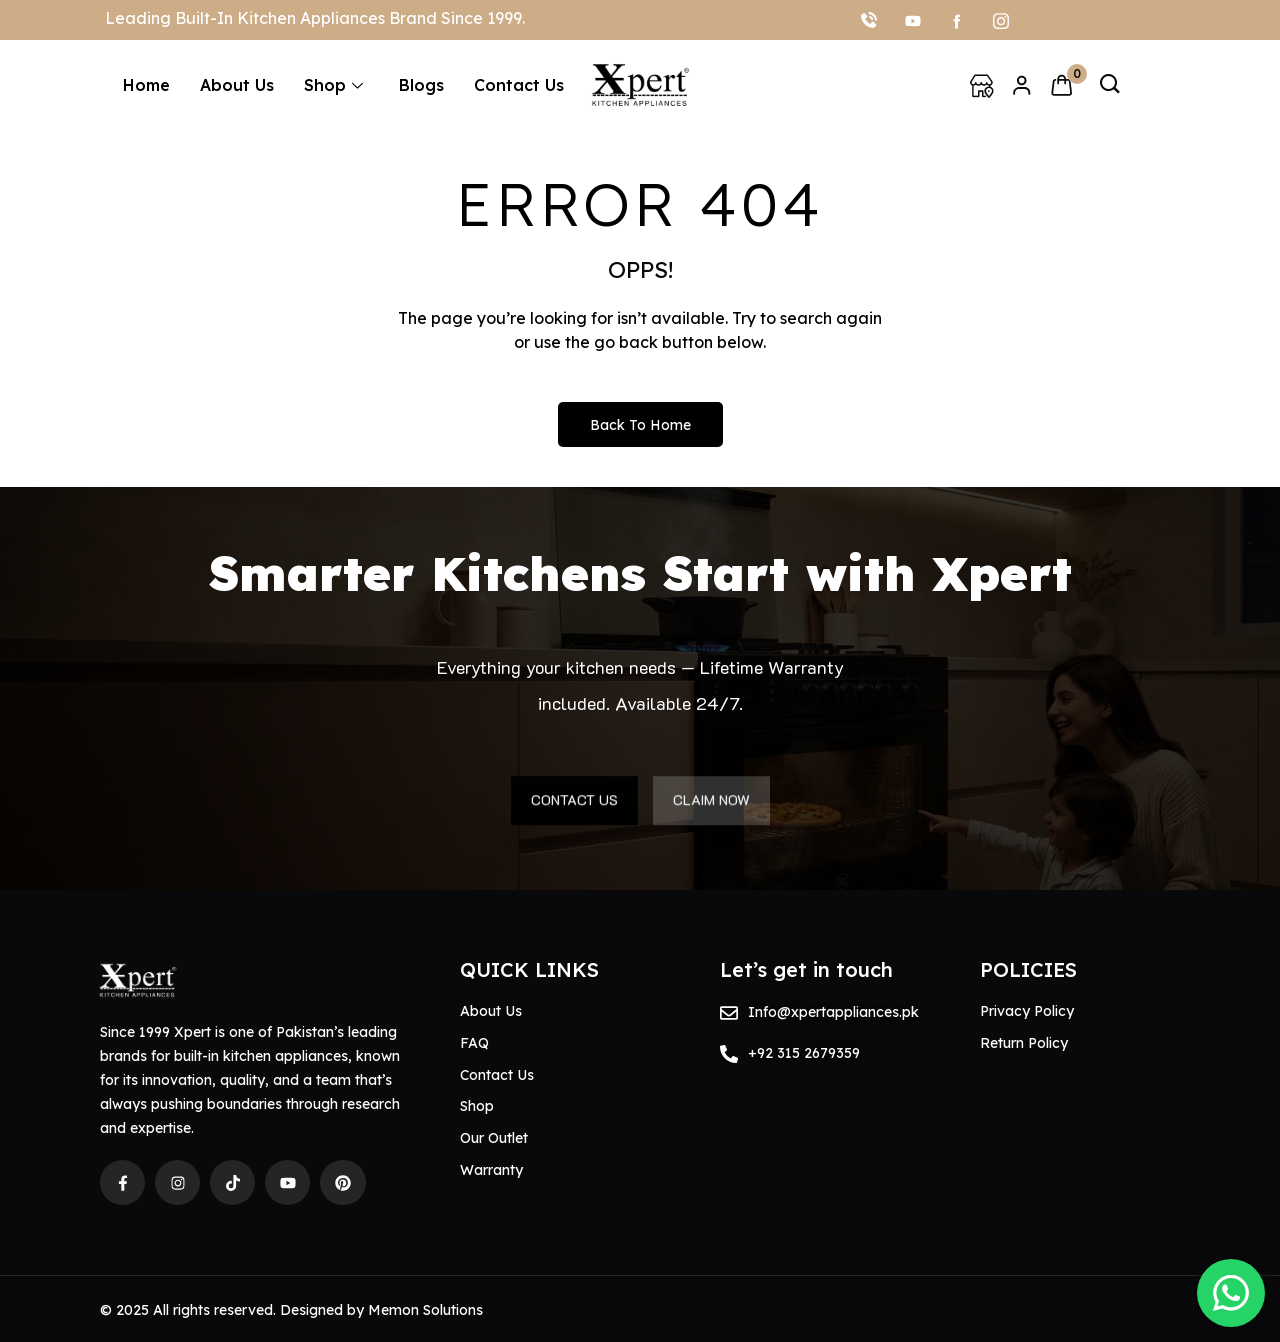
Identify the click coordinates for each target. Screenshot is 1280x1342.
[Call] (869, 20)
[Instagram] (1001, 20)
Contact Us (519, 85)
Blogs (421, 85)
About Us (237, 85)
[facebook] (957, 20)
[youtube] (913, 20)
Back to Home (640, 425)
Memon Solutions (425, 1310)
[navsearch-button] (1110, 85)
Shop (333, 85)
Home (146, 85)
